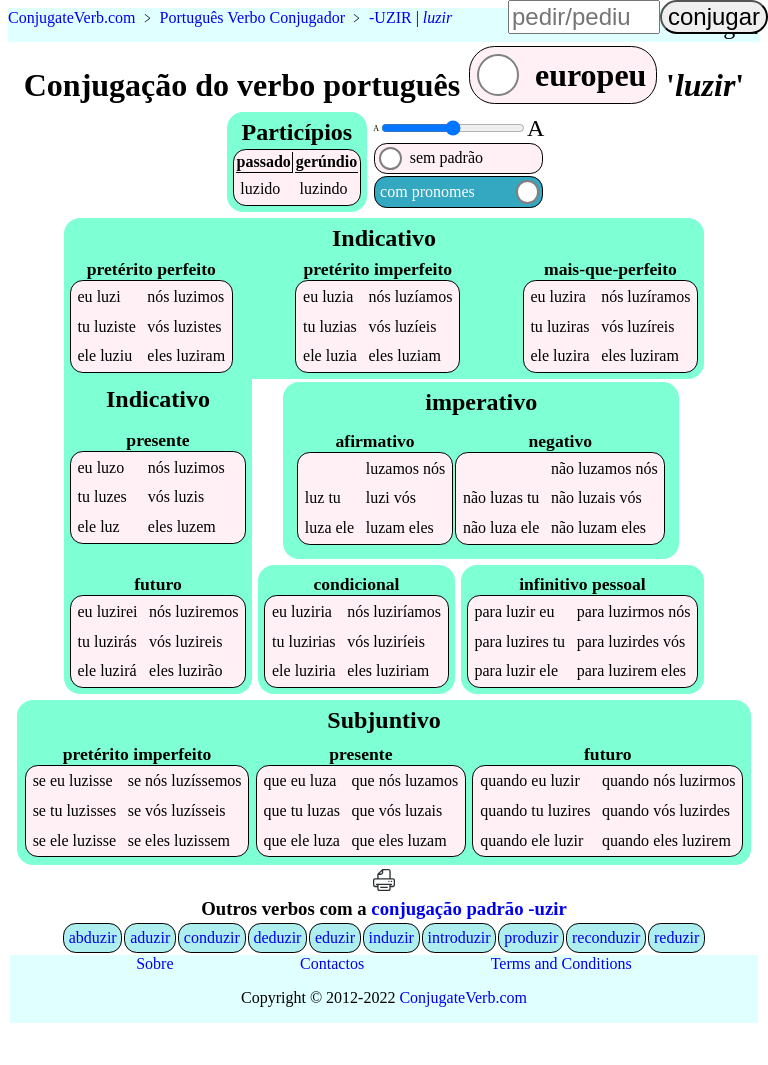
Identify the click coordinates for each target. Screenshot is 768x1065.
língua (728, 26)
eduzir (335, 971)
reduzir (676, 971)
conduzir (212, 971)
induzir (391, 971)
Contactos (332, 997)
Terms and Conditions (561, 997)
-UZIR (390, 17)
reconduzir (606, 971)
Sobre (154, 997)
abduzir (93, 971)
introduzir (459, 971)
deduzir (277, 971)
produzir (531, 971)
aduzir (150, 971)
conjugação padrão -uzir (468, 942)
